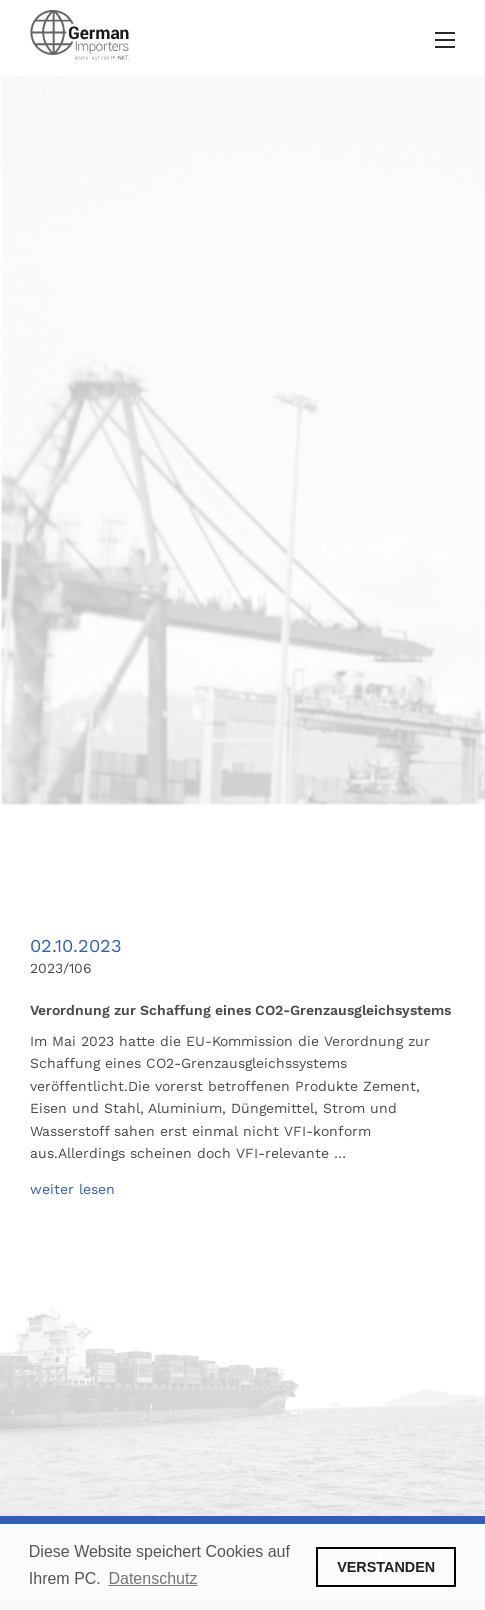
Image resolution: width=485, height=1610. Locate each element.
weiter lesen (72, 1189)
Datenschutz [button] (152, 1578)
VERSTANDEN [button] (386, 1567)
